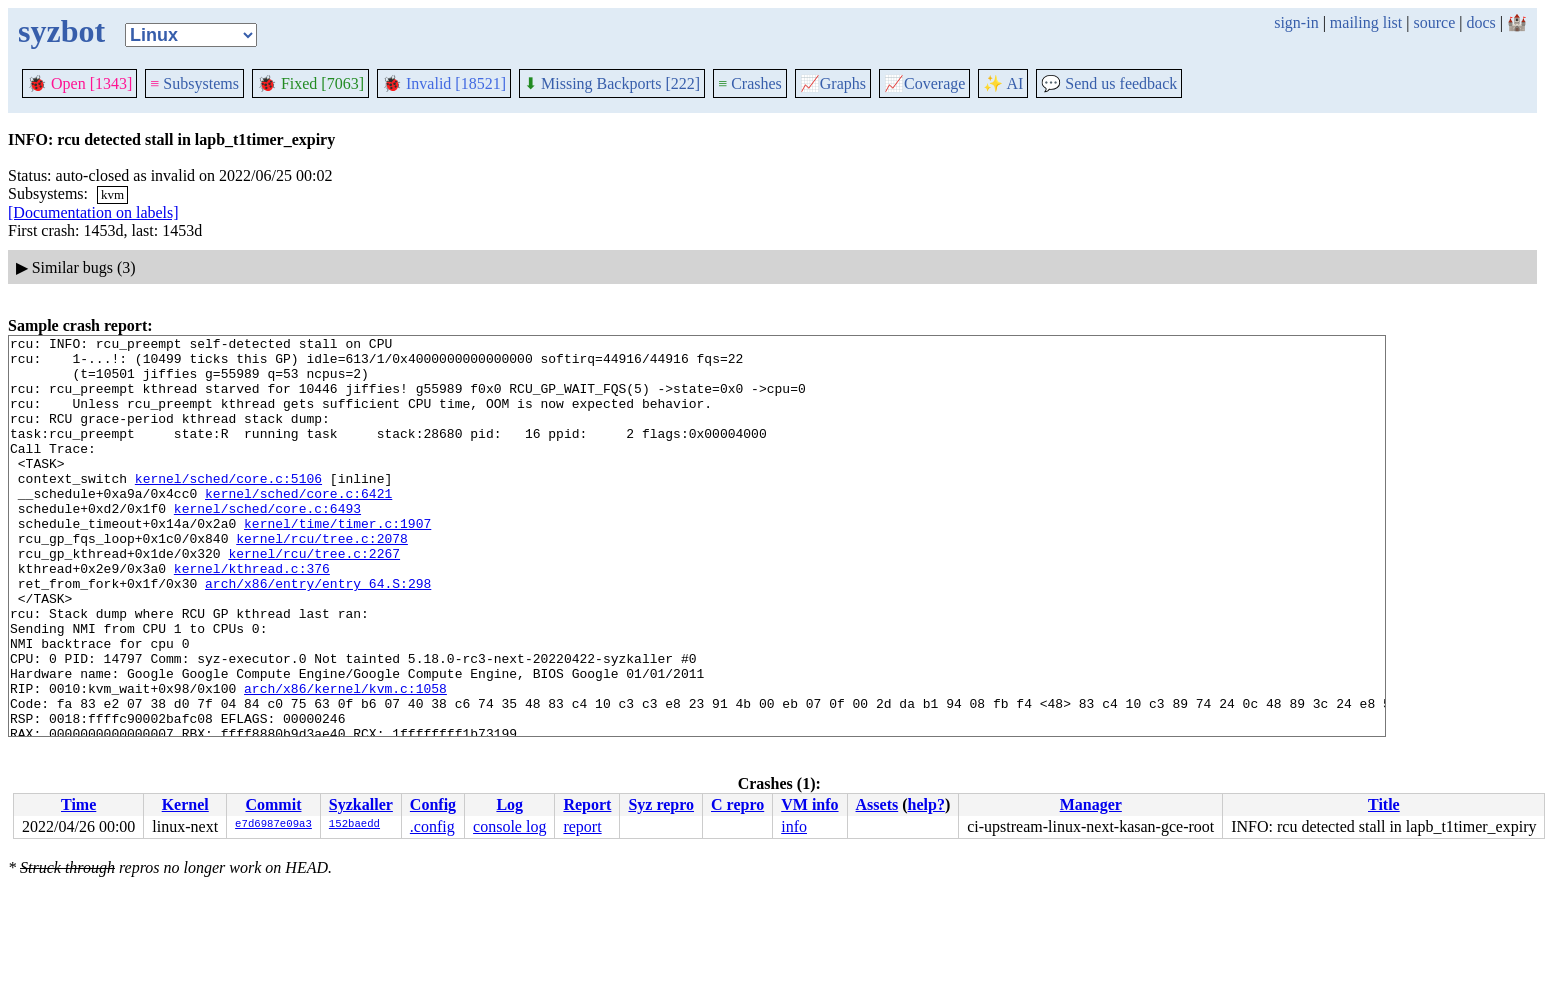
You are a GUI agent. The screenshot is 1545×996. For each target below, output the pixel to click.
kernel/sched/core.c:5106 (228, 508)
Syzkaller (361, 804)
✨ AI (1003, 83)
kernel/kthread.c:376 (252, 616)
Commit (273, 804)
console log (509, 826)
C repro (737, 804)
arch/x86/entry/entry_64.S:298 (318, 634)
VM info (809, 804)
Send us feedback (1109, 83)
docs (1480, 22)
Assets (877, 804)
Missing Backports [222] (612, 83)
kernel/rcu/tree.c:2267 (314, 598)
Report (587, 804)
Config (433, 804)
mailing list (1366, 22)
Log (509, 804)
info (794, 826)
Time (78, 804)
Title (1384, 804)
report (582, 826)
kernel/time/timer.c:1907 (337, 562)
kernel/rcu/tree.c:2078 (322, 580)
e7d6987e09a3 (273, 825)
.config (432, 826)
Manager (1091, 804)
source (1435, 22)
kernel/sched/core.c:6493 (267, 544)
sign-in (1296, 22)
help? (926, 804)
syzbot (61, 31)
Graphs (833, 83)
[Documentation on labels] (93, 212)
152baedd (354, 825)
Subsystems (194, 83)
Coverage (924, 83)
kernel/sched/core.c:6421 (298, 526)
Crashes (750, 83)
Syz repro (661, 804)
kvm (112, 194)
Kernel (185, 804)
